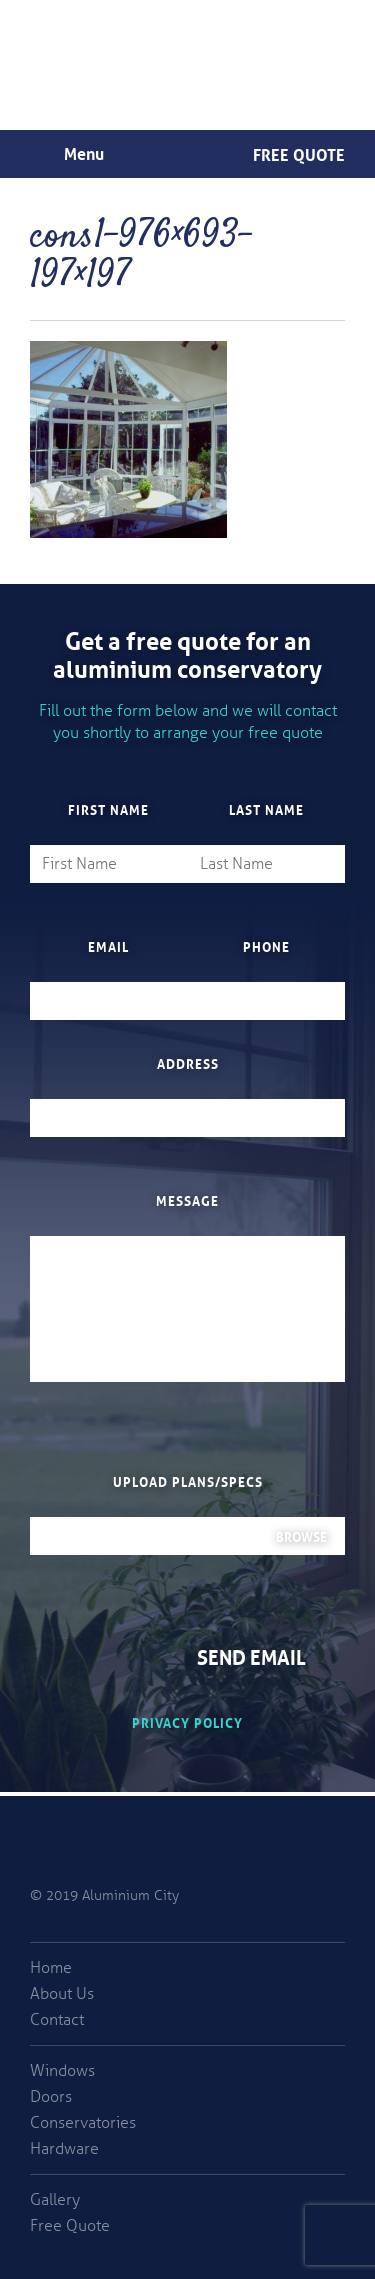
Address (188, 1063)
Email (108, 946)
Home (51, 1968)
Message (187, 1200)
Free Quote (299, 153)
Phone (266, 946)
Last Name (266, 809)
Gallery (55, 2200)
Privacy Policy (187, 1721)
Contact (57, 2020)
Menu (84, 152)
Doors (51, 2097)
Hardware (64, 2149)
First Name (108, 809)
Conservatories (83, 2123)
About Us (62, 1994)
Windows (62, 2071)
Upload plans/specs (188, 1481)
